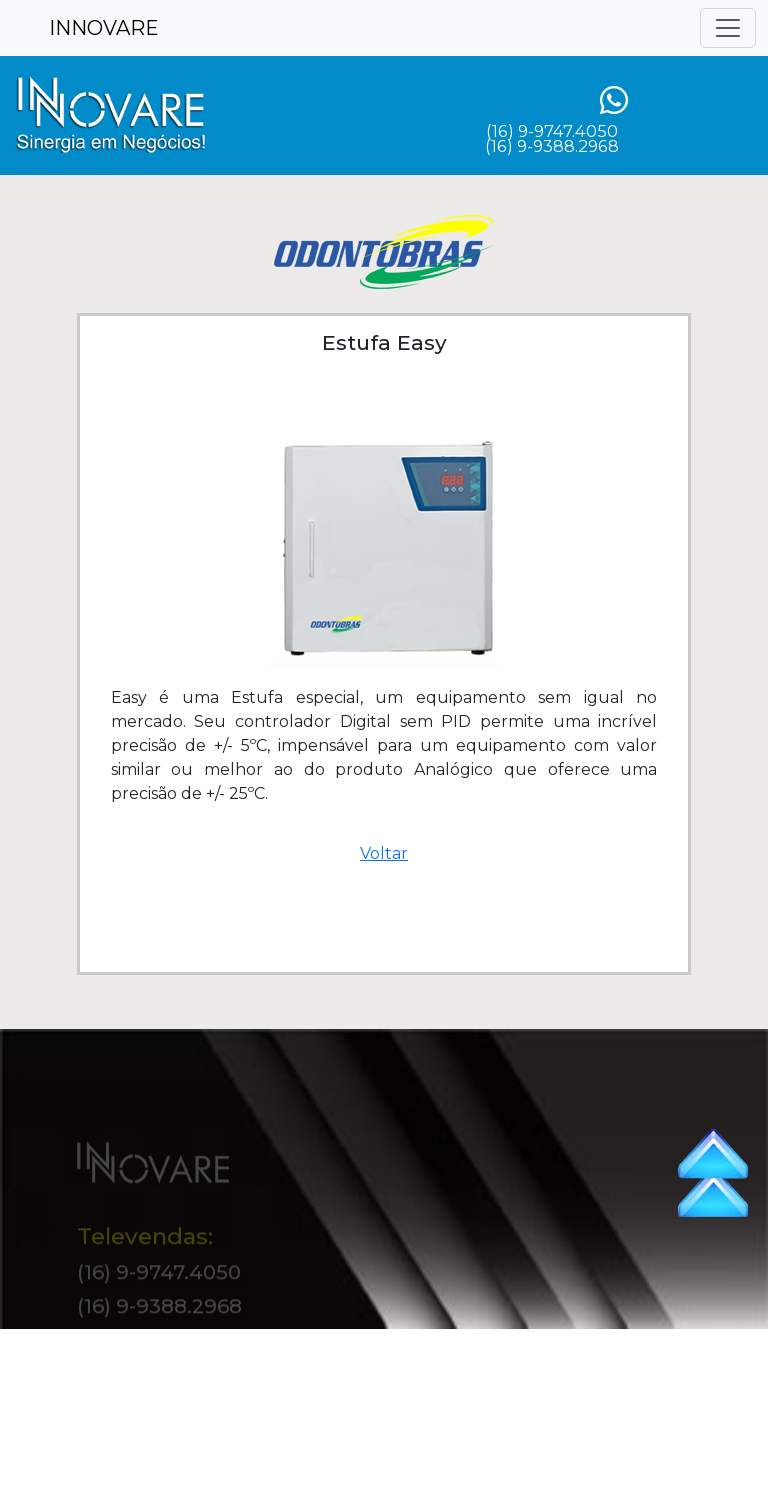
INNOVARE (104, 28)
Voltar (384, 853)
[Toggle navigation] (728, 28)
